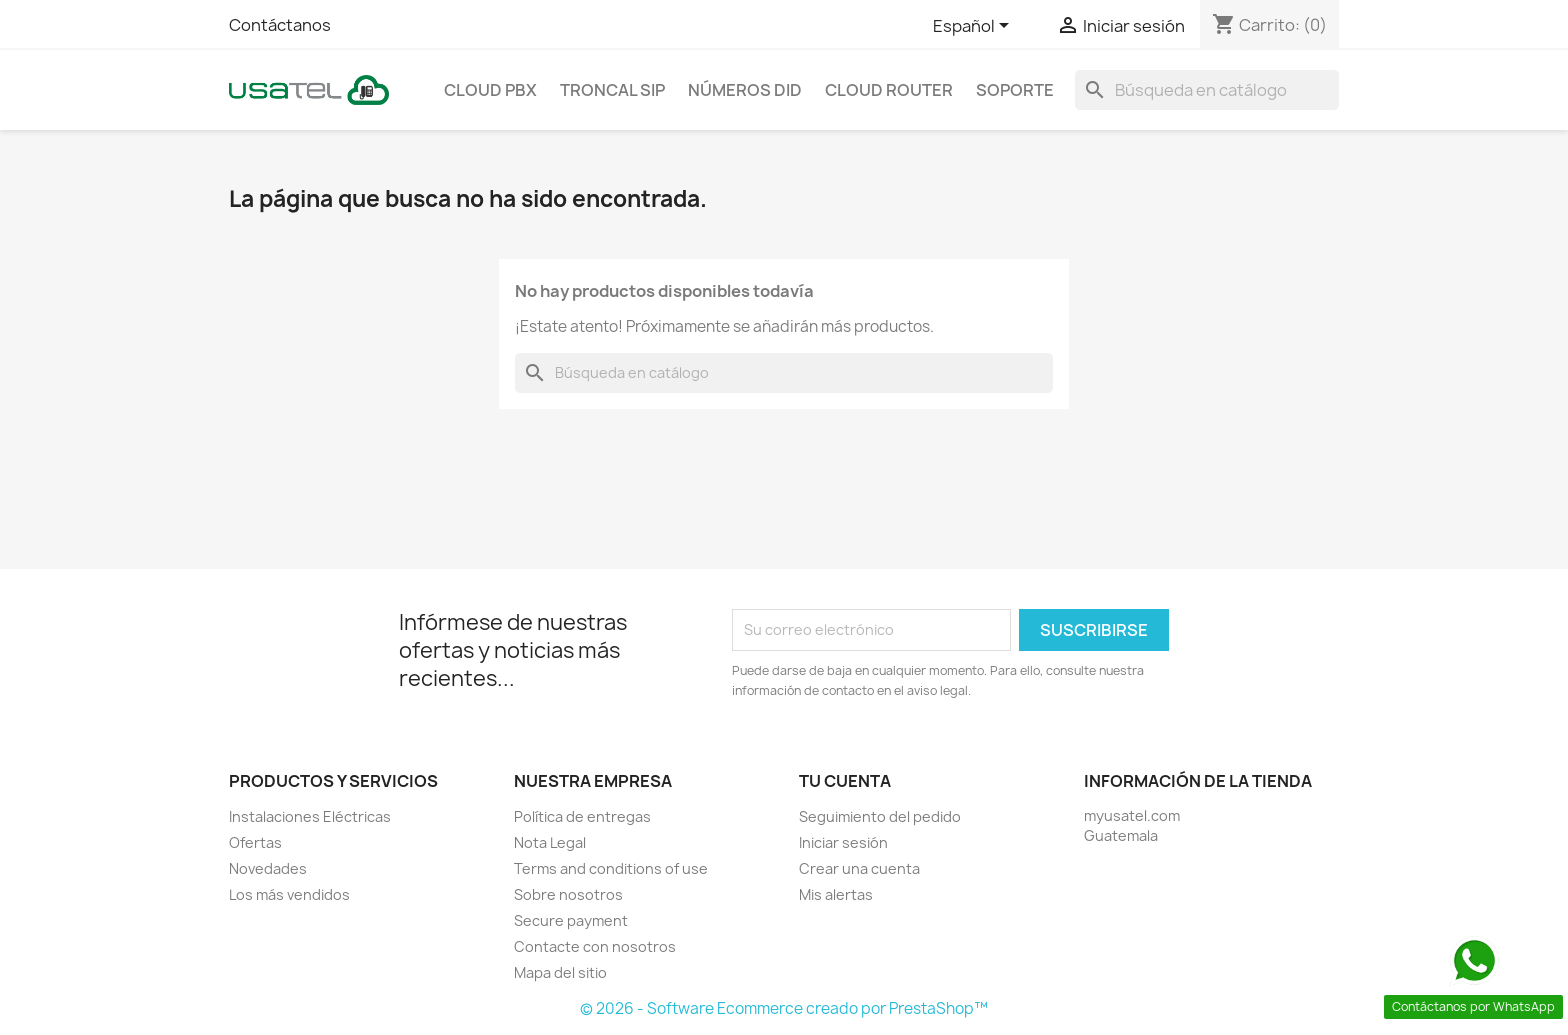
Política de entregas (582, 816)
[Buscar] (1207, 90)
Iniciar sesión (843, 842)
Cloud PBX (490, 90)
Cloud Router (889, 90)
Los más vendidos (289, 894)
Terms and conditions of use (611, 868)
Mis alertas (836, 894)
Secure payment (571, 920)
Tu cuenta (845, 781)
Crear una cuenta (859, 868)
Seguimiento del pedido (880, 816)
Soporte (1015, 90)
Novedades (268, 868)
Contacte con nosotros (595, 946)
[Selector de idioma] (974, 27)
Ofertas (255, 842)
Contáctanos (280, 25)
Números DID (745, 90)
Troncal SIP (612, 90)
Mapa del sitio (560, 972)
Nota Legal (550, 842)
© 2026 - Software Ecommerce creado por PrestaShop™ (784, 1008)
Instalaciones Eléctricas (310, 816)
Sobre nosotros (568, 894)
